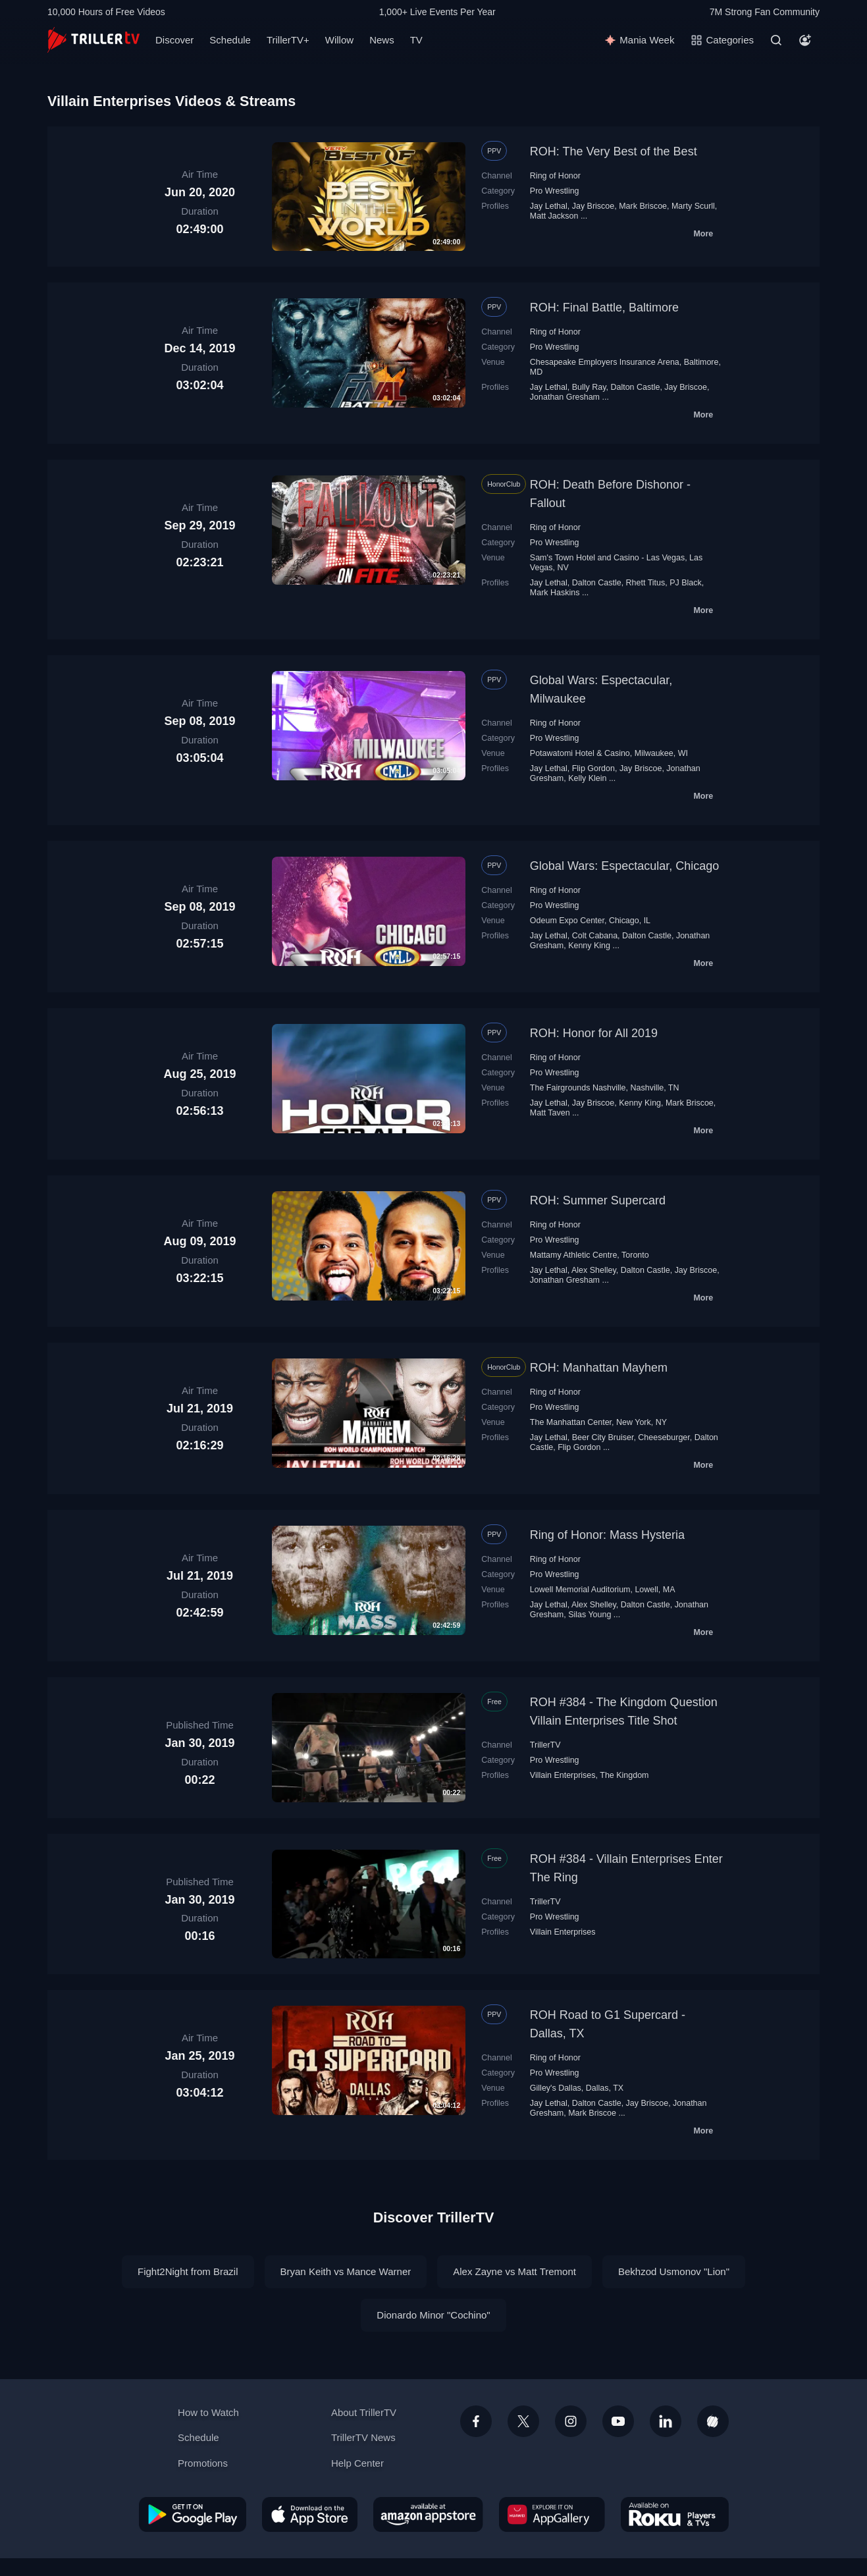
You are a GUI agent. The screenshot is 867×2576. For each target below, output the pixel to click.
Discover (174, 39)
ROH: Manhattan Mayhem (599, 1367)
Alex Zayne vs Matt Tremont (514, 2271)
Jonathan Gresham (565, 397)
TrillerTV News (363, 2437)
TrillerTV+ (288, 39)
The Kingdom (624, 1775)
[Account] (805, 40)
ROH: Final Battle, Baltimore (604, 307)
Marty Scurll (693, 206)
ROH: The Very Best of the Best (613, 151)
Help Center (357, 2463)
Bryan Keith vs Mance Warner (345, 2271)
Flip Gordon (593, 768)
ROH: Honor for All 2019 (594, 1033)
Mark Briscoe (643, 206)
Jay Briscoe (593, 206)
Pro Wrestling (554, 191)
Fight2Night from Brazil (188, 2271)
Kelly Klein (587, 778)
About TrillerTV (363, 2412)
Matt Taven (550, 1112)
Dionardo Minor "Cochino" (433, 2315)
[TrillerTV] (93, 40)
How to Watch (208, 2412)
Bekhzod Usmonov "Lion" (673, 2271)
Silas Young (589, 1614)
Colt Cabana (594, 935)
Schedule (230, 39)
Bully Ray (589, 387)
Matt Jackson (554, 216)
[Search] (776, 40)
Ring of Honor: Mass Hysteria (607, 1535)
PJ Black (686, 582)
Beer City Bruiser (603, 1437)
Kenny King (589, 945)
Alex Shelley (593, 1270)
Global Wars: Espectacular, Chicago (624, 865)
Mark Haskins (555, 592)
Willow (339, 39)
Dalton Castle (635, 387)
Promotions (203, 2463)
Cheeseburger (663, 1437)
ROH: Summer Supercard (598, 1200)
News (381, 39)
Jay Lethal (548, 206)
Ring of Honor (555, 175)
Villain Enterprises (563, 1775)
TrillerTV (545, 1745)
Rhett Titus (646, 582)
